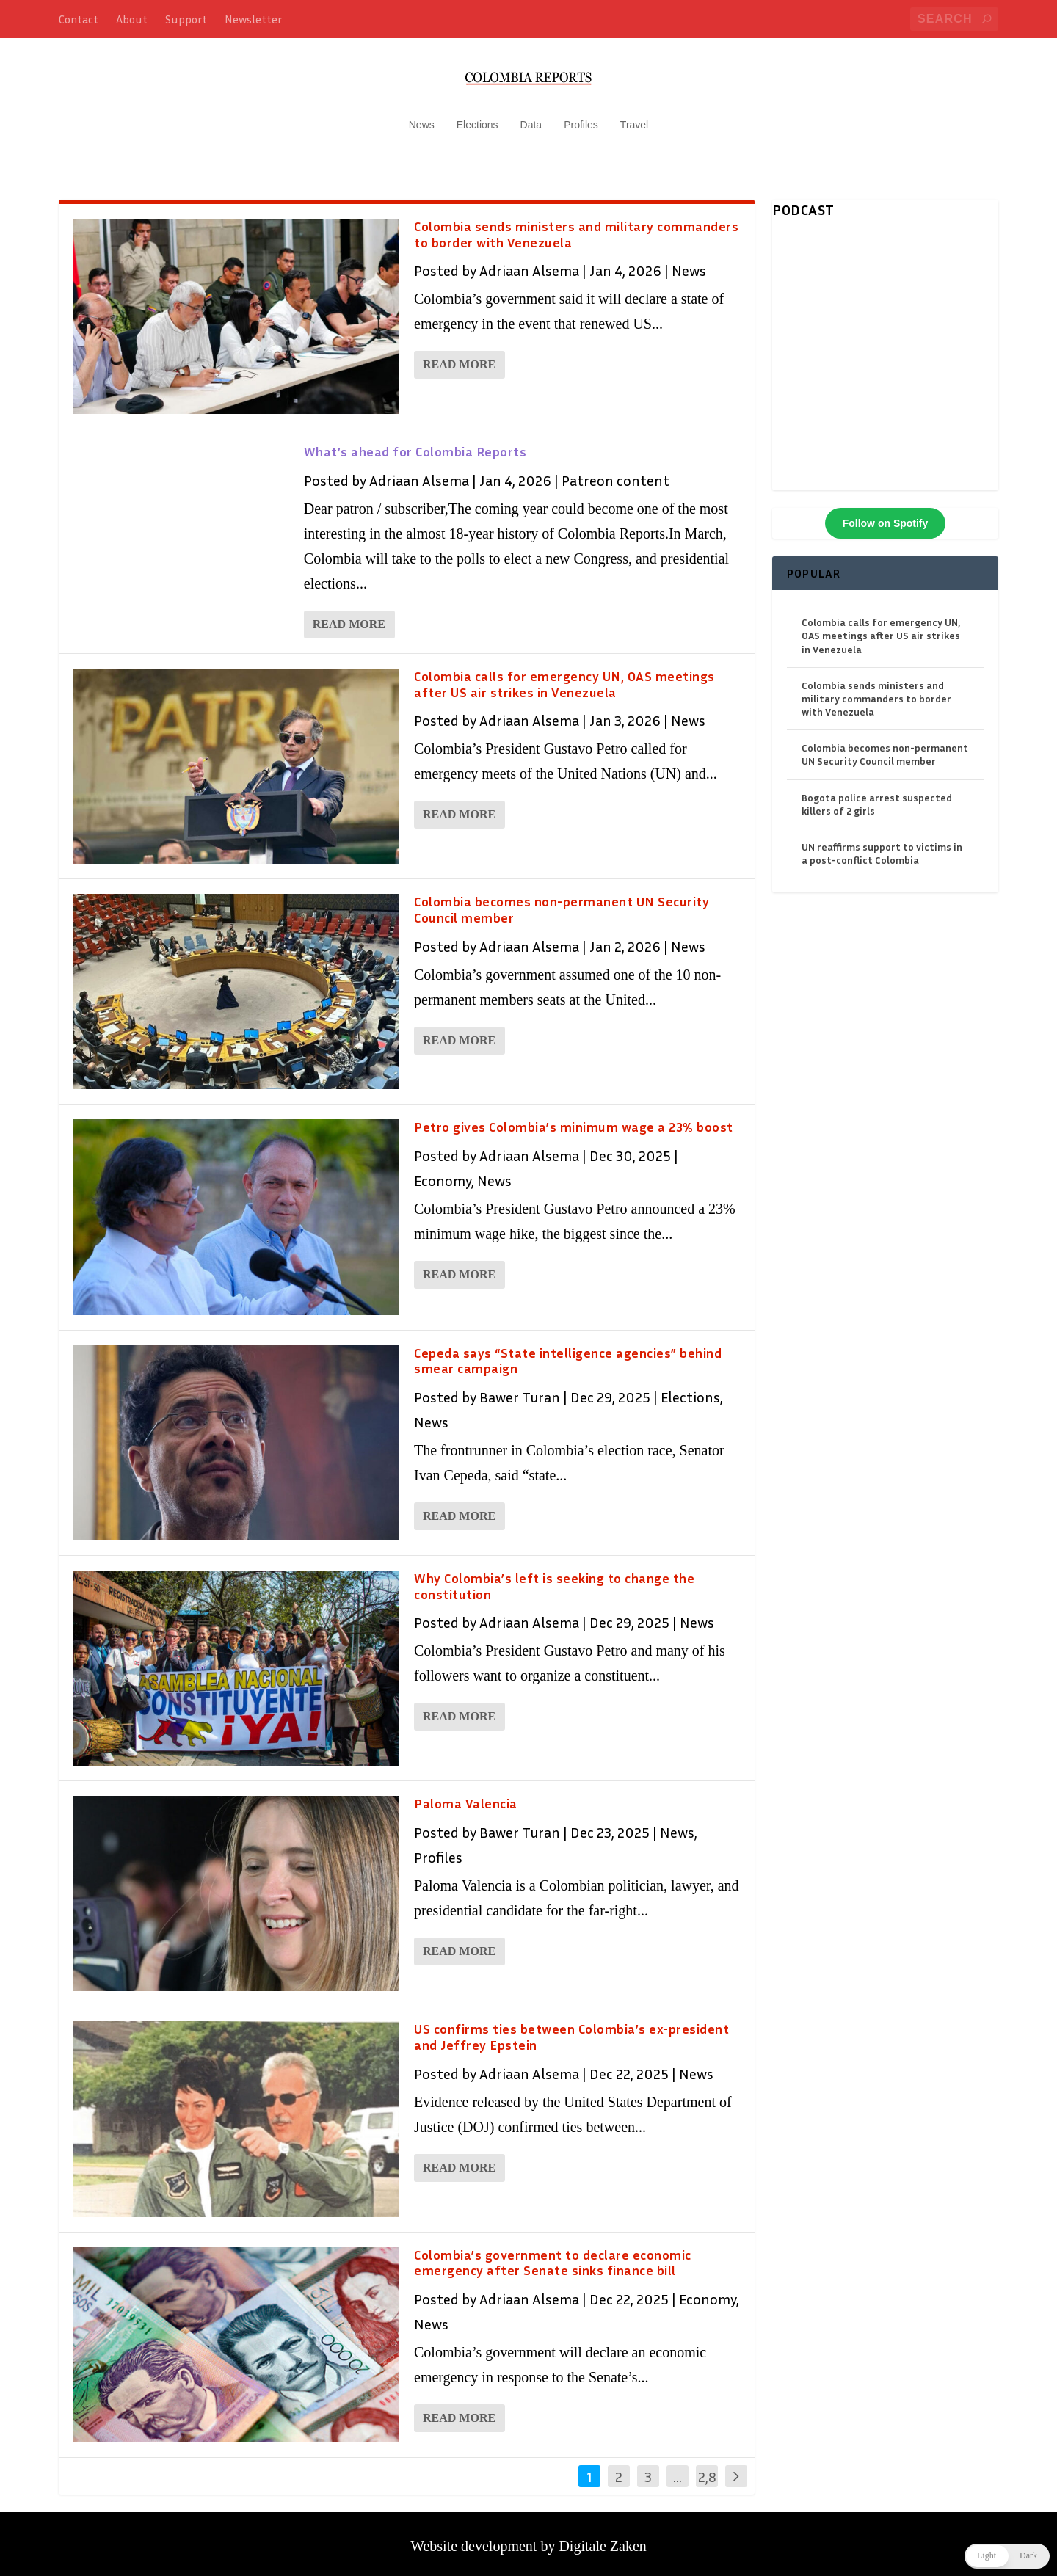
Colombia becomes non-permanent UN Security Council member (561, 902)
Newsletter (253, 19)
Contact (78, 19)
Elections (477, 117)
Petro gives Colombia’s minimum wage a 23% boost (573, 1120)
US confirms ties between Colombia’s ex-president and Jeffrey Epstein (571, 2030)
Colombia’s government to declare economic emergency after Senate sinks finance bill (552, 2255)
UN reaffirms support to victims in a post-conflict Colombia (882, 846)
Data (531, 117)
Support (186, 19)
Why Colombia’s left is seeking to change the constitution (554, 1578)
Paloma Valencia (465, 1796)
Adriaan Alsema (529, 263)
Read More (459, 358)
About (132, 19)
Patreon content (615, 472)
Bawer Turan (519, 1389)
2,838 (707, 2480)
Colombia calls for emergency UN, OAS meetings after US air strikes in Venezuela (564, 677)
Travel (634, 117)
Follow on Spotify (886, 516)
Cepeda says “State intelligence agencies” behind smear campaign (568, 1353)
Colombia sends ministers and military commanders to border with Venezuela (576, 227)
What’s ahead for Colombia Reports (415, 444)
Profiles (581, 117)
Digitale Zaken (602, 2538)
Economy (442, 1173)
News (422, 117)
